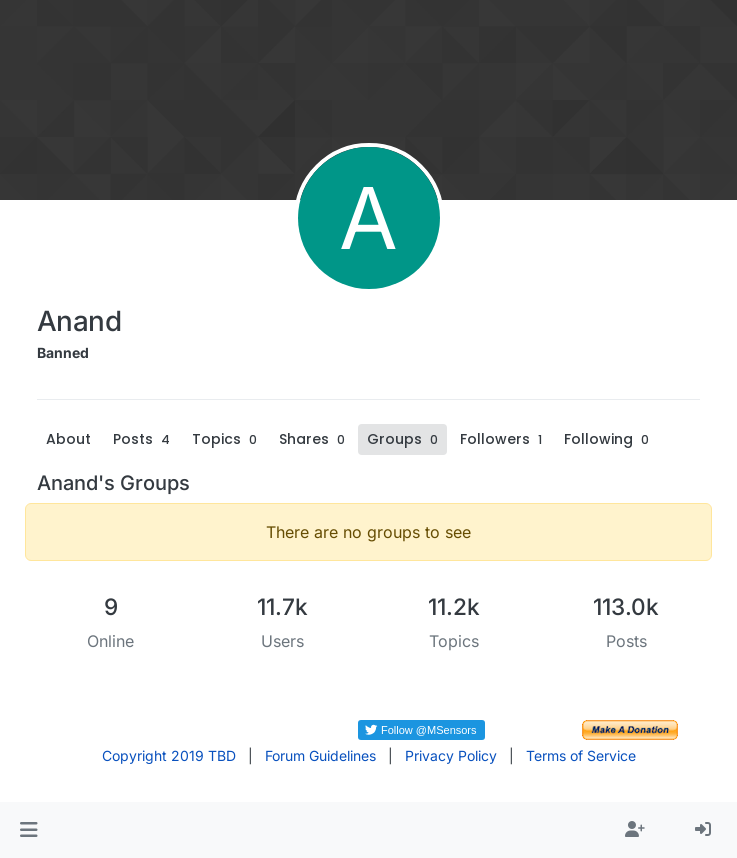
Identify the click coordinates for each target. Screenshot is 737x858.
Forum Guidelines (320, 755)
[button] (28, 830)
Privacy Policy (451, 755)
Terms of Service (581, 755)
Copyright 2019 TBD (169, 755)
